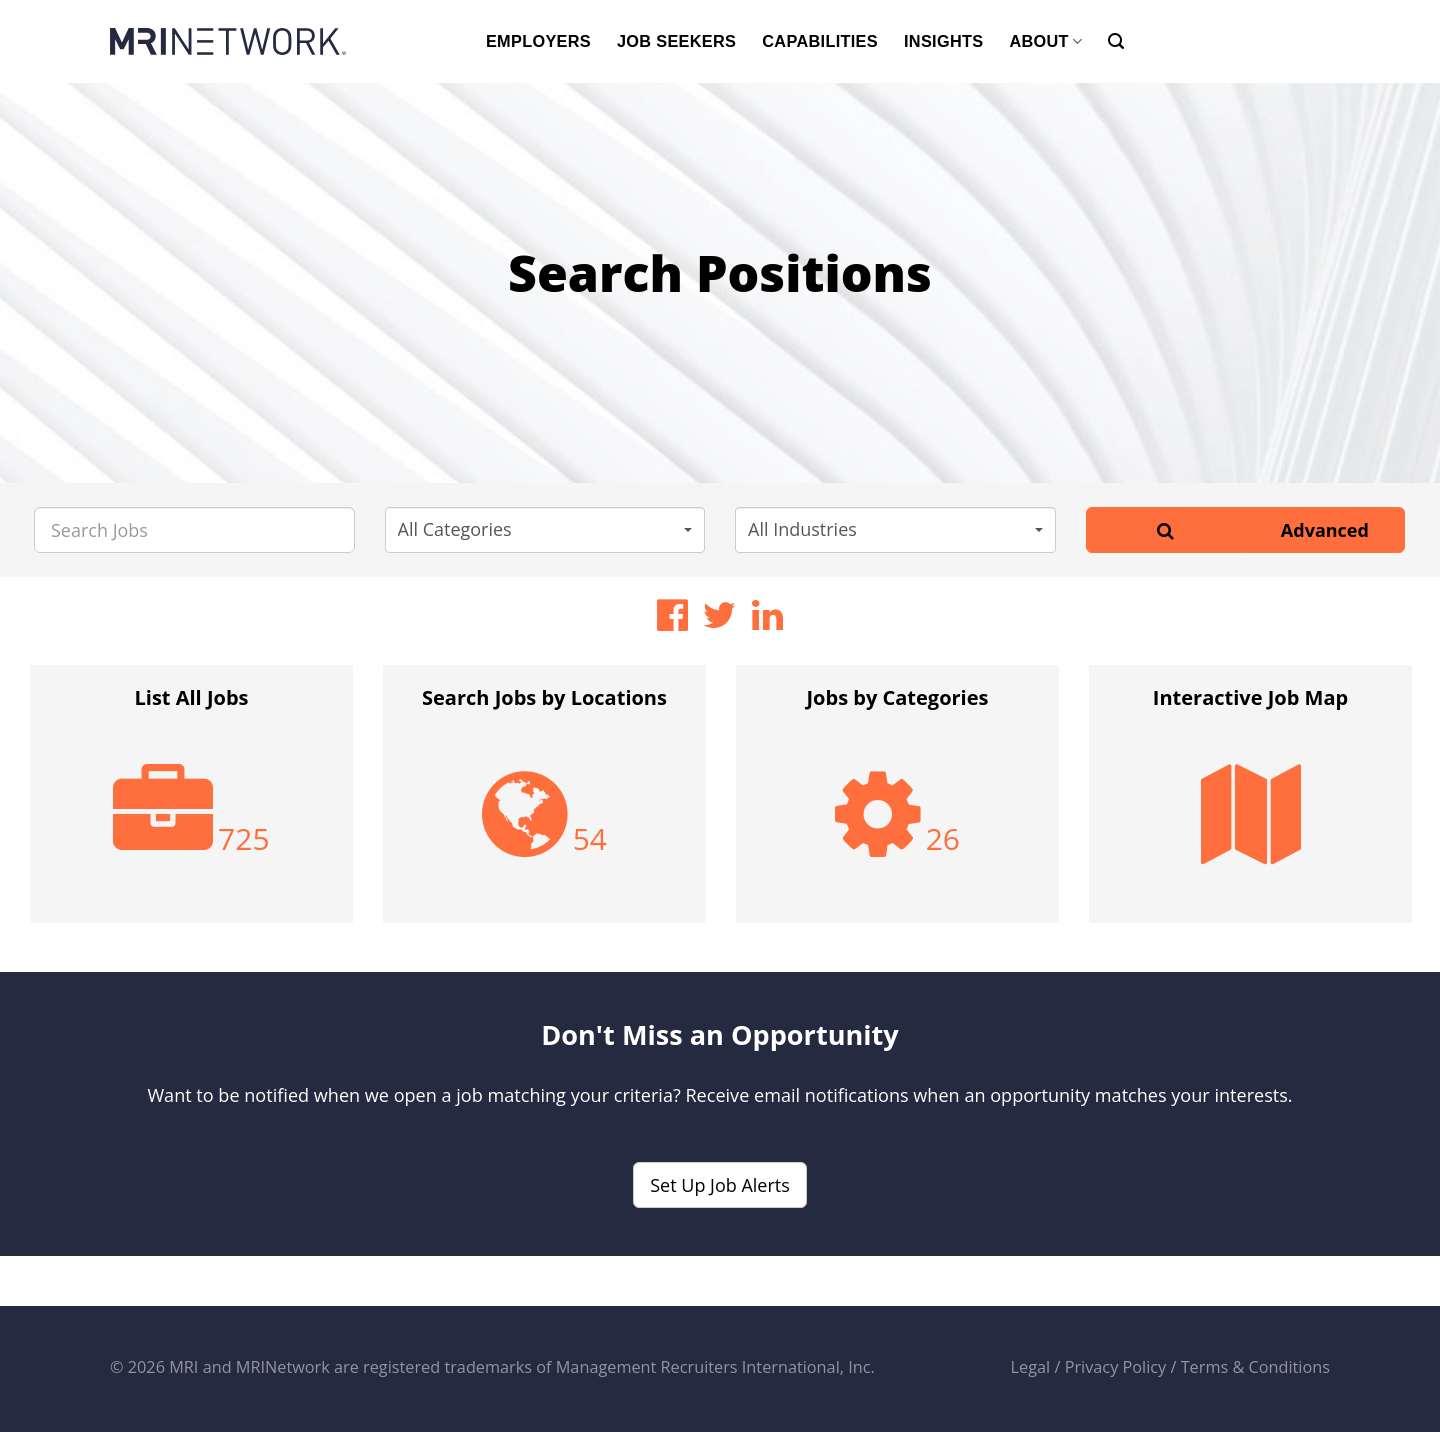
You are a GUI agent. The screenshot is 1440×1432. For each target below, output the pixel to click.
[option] (191, 804)
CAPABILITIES (820, 41)
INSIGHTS (943, 41)
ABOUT (1045, 41)
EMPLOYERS (538, 41)
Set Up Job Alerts (720, 1185)
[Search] (1116, 41)
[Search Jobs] (194, 530)
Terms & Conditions (1255, 1367)
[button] (545, 530)
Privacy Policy (1116, 1367)
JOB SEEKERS (676, 41)
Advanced (1325, 530)
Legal (1031, 1367)
